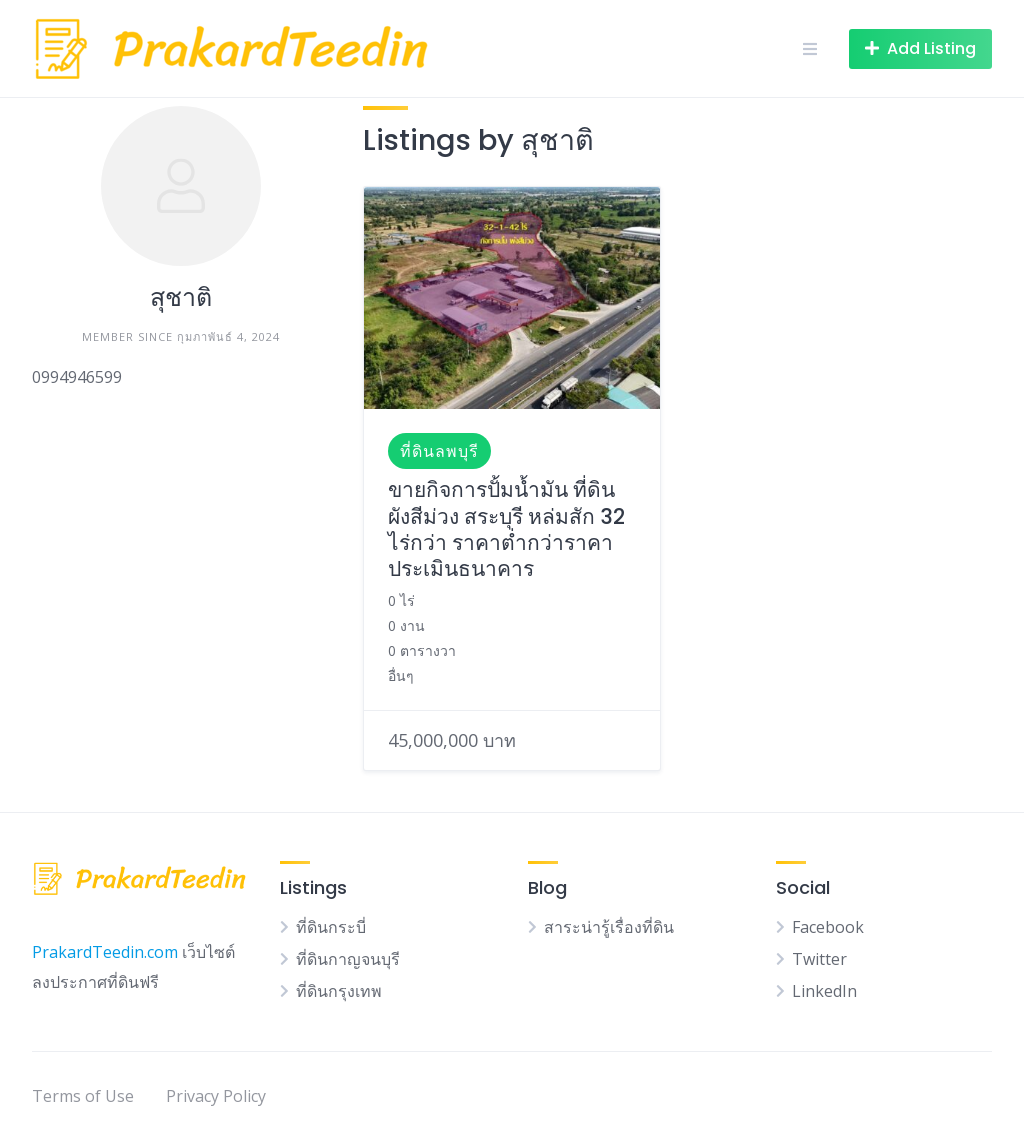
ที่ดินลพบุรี (439, 451)
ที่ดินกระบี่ (331, 927)
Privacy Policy (216, 1096)
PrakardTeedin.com (105, 952)
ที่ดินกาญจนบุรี (348, 959)
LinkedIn (824, 991)
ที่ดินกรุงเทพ (339, 991)
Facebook (828, 927)
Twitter (819, 959)
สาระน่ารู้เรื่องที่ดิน (609, 927)
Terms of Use (83, 1096)
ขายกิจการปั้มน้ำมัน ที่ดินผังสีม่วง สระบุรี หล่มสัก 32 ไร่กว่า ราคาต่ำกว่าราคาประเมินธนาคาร (506, 529)
